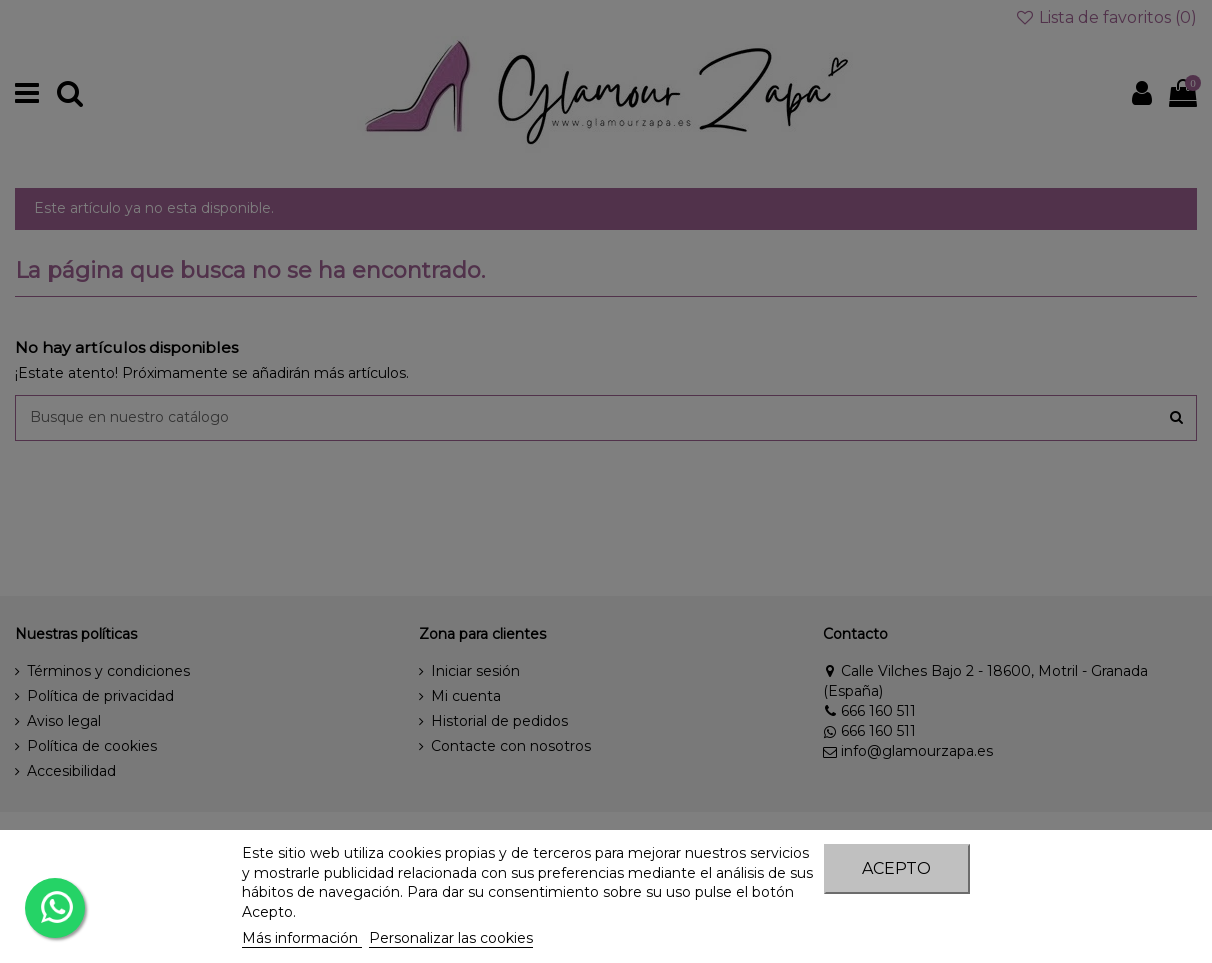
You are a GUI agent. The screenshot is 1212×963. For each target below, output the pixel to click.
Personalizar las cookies (451, 938)
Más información (302, 938)
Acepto (896, 868)
